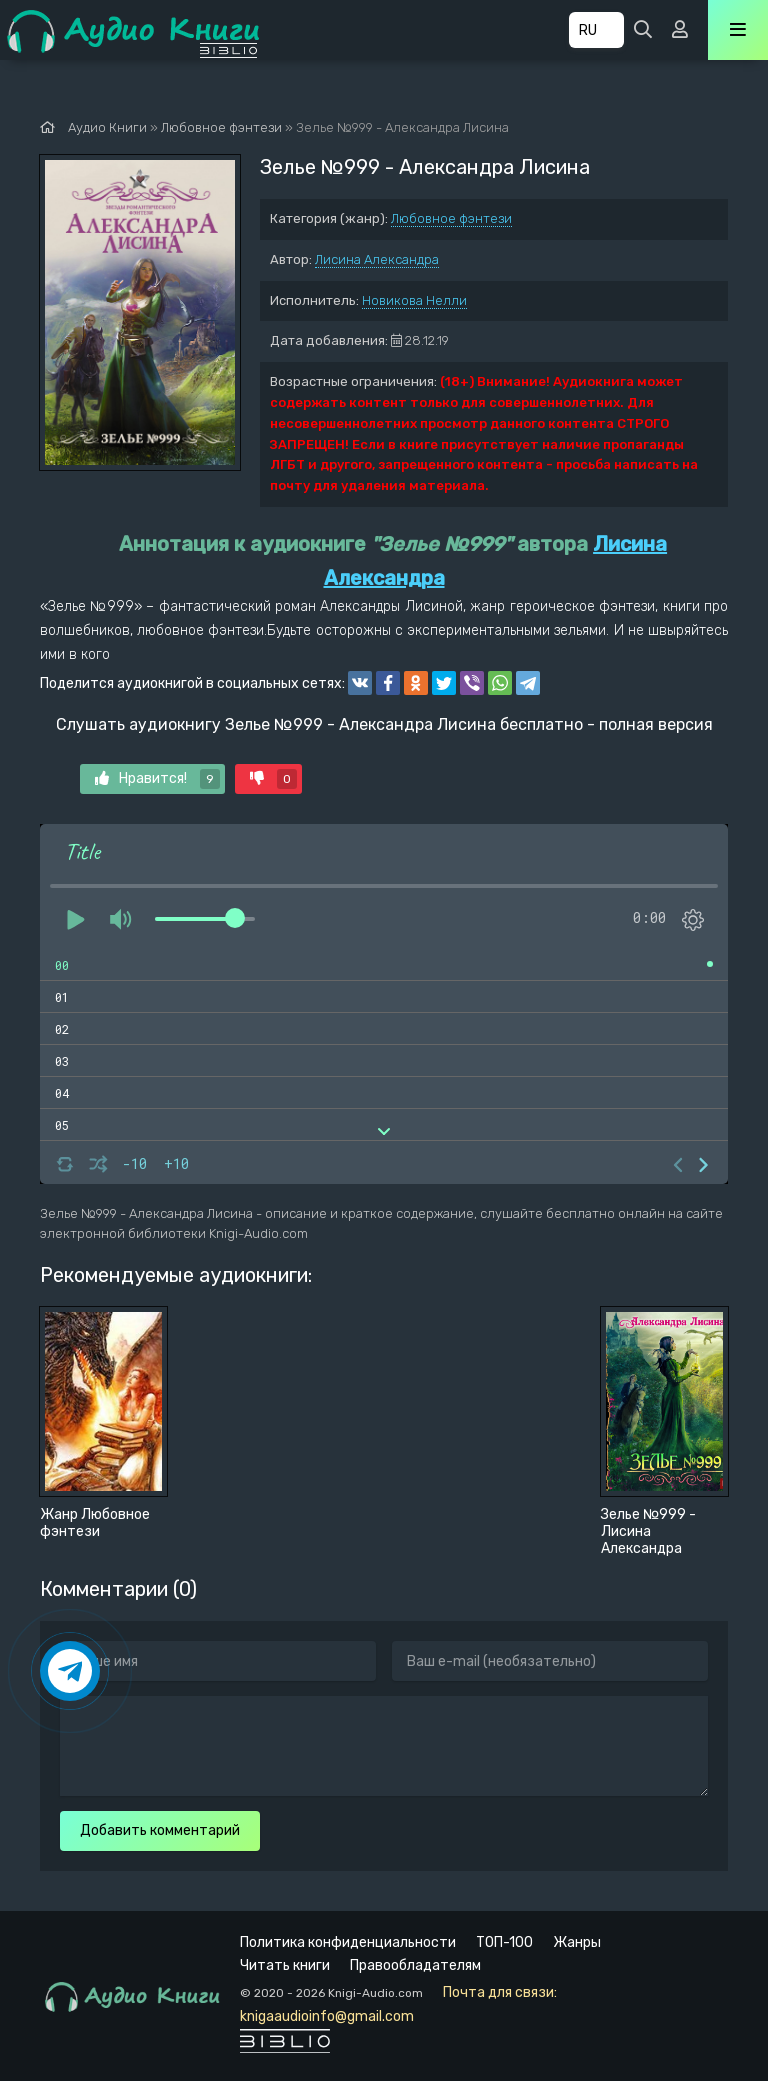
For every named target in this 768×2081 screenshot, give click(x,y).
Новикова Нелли (414, 300)
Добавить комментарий (160, 1830)
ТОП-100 (504, 1942)
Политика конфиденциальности (348, 1942)
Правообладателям (415, 1965)
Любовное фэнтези (451, 218)
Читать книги (285, 1965)
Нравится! (157, 779)
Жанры (577, 1942)
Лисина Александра (377, 259)
